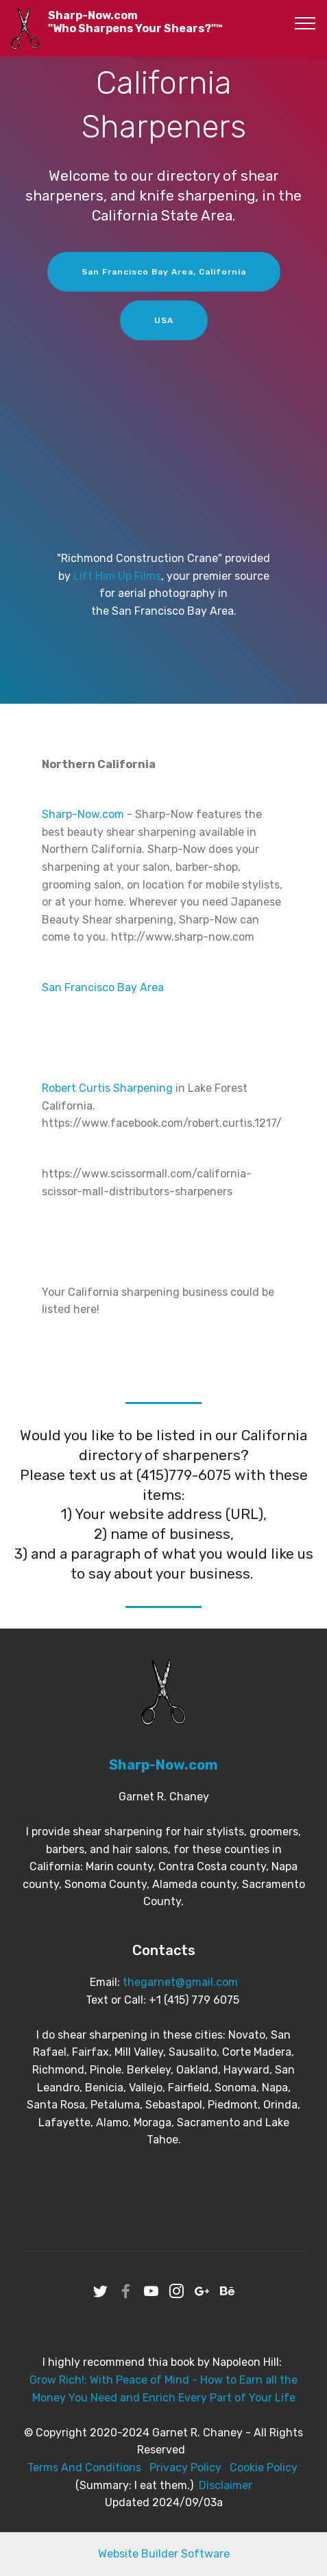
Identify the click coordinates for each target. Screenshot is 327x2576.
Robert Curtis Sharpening (107, 1088)
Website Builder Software (164, 2553)
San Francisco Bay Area (103, 987)
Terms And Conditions (84, 2467)
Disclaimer (225, 2485)
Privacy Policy (185, 2467)
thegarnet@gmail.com (180, 1982)
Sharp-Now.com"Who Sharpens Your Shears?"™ (135, 22)
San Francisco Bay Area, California (164, 272)
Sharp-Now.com (83, 814)
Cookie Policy (264, 2467)
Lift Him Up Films (117, 576)
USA (163, 320)
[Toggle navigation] (305, 22)
